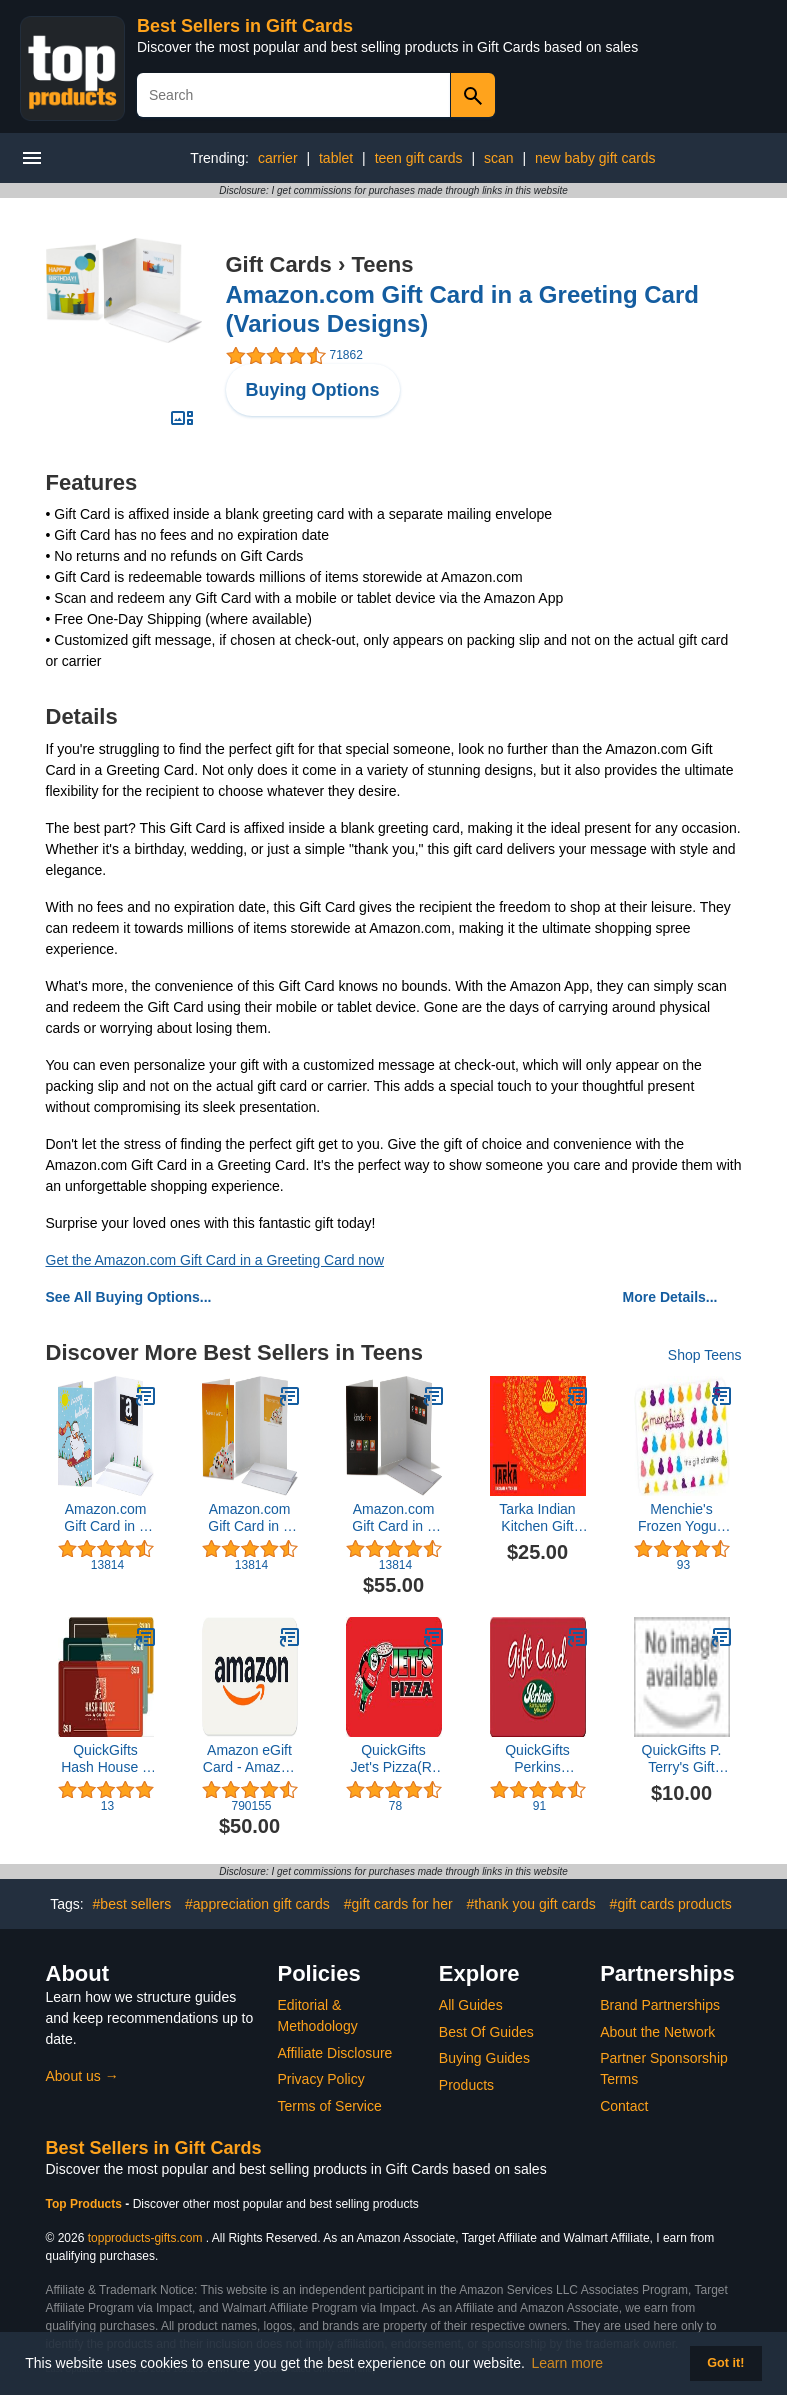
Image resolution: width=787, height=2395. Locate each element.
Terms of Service (330, 2106)
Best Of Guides (486, 2032)
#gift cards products (671, 1904)
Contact (624, 2106)
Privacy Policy (321, 2079)
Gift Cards (279, 264)
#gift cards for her (398, 1904)
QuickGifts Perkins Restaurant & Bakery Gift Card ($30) (538, 1759)
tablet (336, 158)
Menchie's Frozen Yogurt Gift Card (681, 1518)
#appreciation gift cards (257, 1904)
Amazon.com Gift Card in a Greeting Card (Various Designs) (106, 1518)
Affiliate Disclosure (335, 2053)
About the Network (657, 2032)
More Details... (670, 1297)
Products (466, 2085)
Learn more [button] (568, 2363)
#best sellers (132, 1904)
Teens (382, 264)
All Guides (471, 2005)
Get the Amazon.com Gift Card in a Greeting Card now (215, 1260)
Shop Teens (705, 1355)
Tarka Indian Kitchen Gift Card (537, 1518)
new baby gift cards (595, 158)
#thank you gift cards (531, 1904)
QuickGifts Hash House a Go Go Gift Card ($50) (105, 1759)
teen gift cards (419, 158)
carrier (278, 158)
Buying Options (313, 390)
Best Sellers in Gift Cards (245, 26)
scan (499, 158)
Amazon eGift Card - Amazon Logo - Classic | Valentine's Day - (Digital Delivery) (249, 1759)
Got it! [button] (725, 2363)
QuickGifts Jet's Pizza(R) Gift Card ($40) (393, 1759)
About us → (82, 2076)
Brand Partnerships (660, 2005)
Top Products (86, 2204)
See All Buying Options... (129, 1297)
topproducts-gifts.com (145, 2238)
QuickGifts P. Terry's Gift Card (682, 1759)
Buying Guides (484, 2058)
